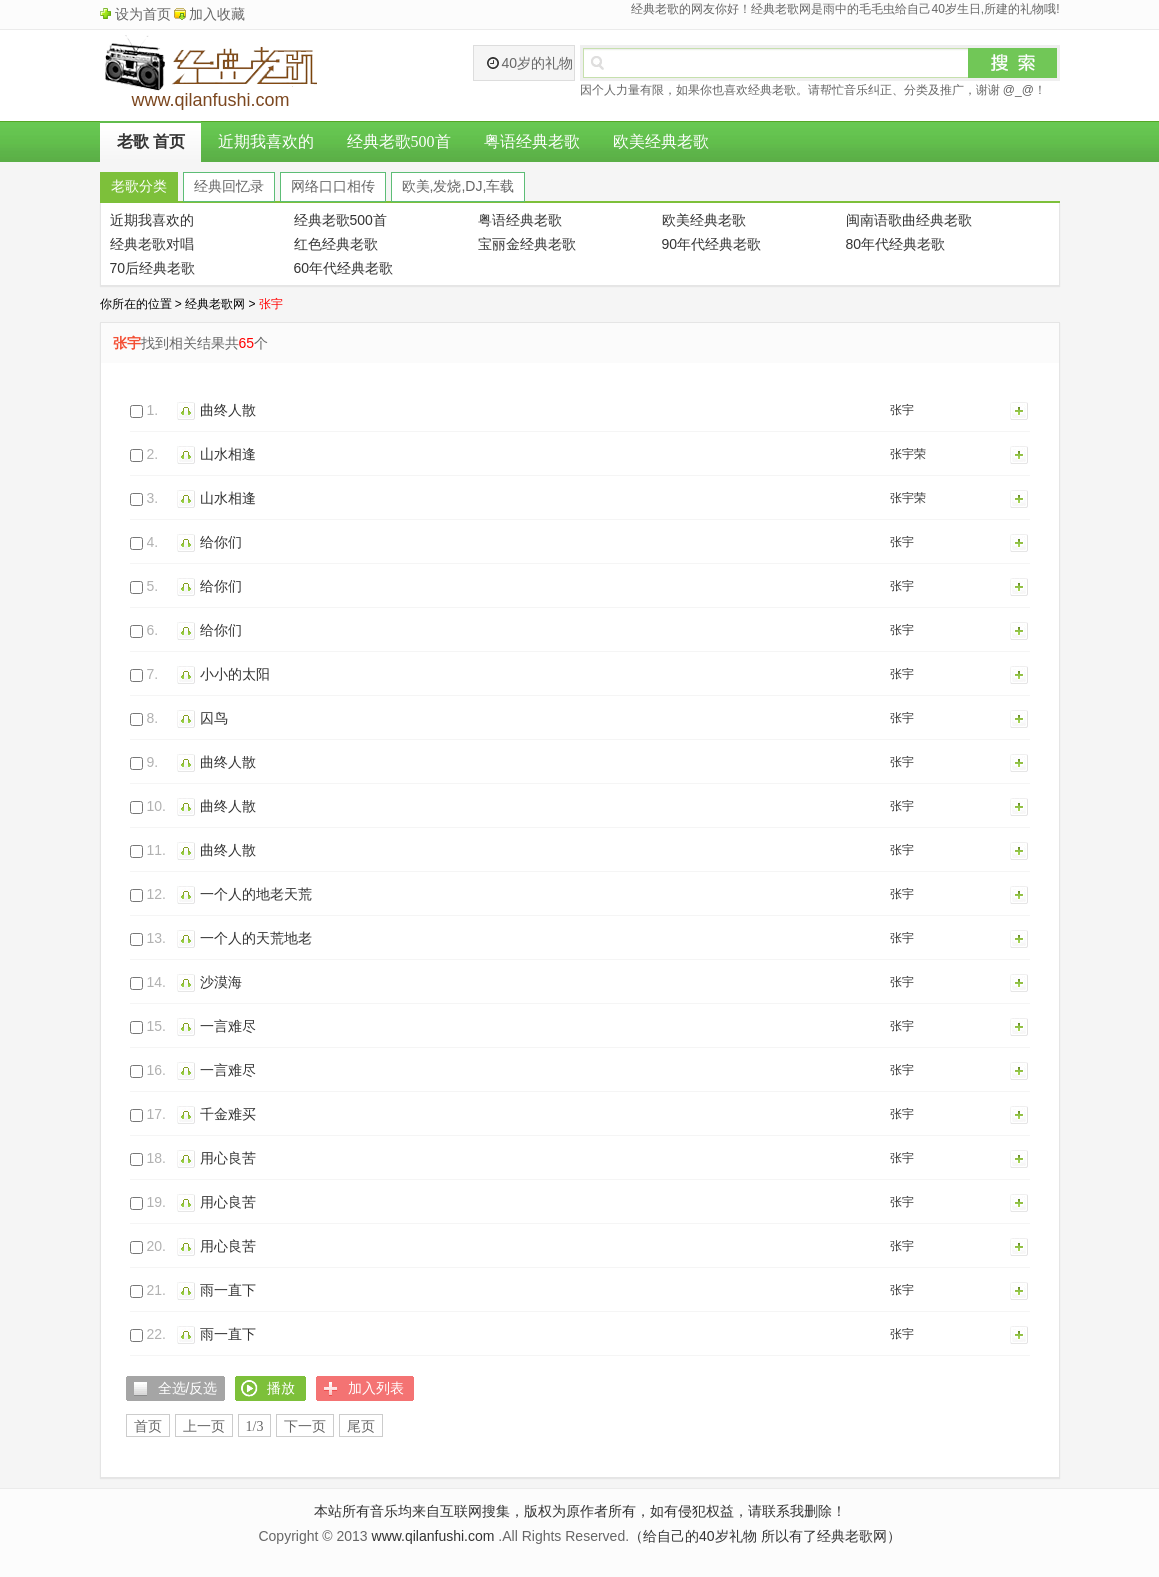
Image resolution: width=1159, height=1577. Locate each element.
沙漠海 (221, 982)
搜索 (1013, 63)
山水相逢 (228, 454)
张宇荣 (908, 454)
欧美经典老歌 (661, 141)
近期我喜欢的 (266, 141)
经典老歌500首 (399, 141)
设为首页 (143, 14)
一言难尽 (228, 1026)
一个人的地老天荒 (256, 894)
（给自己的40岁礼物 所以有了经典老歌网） (764, 1536)
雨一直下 (228, 1290)
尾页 (361, 1426)
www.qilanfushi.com (433, 1536)
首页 (148, 1426)
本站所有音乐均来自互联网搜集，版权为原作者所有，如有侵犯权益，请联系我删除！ (580, 1511)
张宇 (902, 410)
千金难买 (228, 1114)
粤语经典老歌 (532, 141)
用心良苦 (228, 1158)
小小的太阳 (235, 674)
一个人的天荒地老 (256, 938)
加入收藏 (217, 14)
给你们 (221, 542)
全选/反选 (188, 1388)
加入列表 (1020, 410)
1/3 (255, 1426)
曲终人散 (228, 410)
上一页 (204, 1426)
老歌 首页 (151, 141)
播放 (188, 410)
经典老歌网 (215, 304)
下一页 (305, 1426)
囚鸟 (214, 718)
